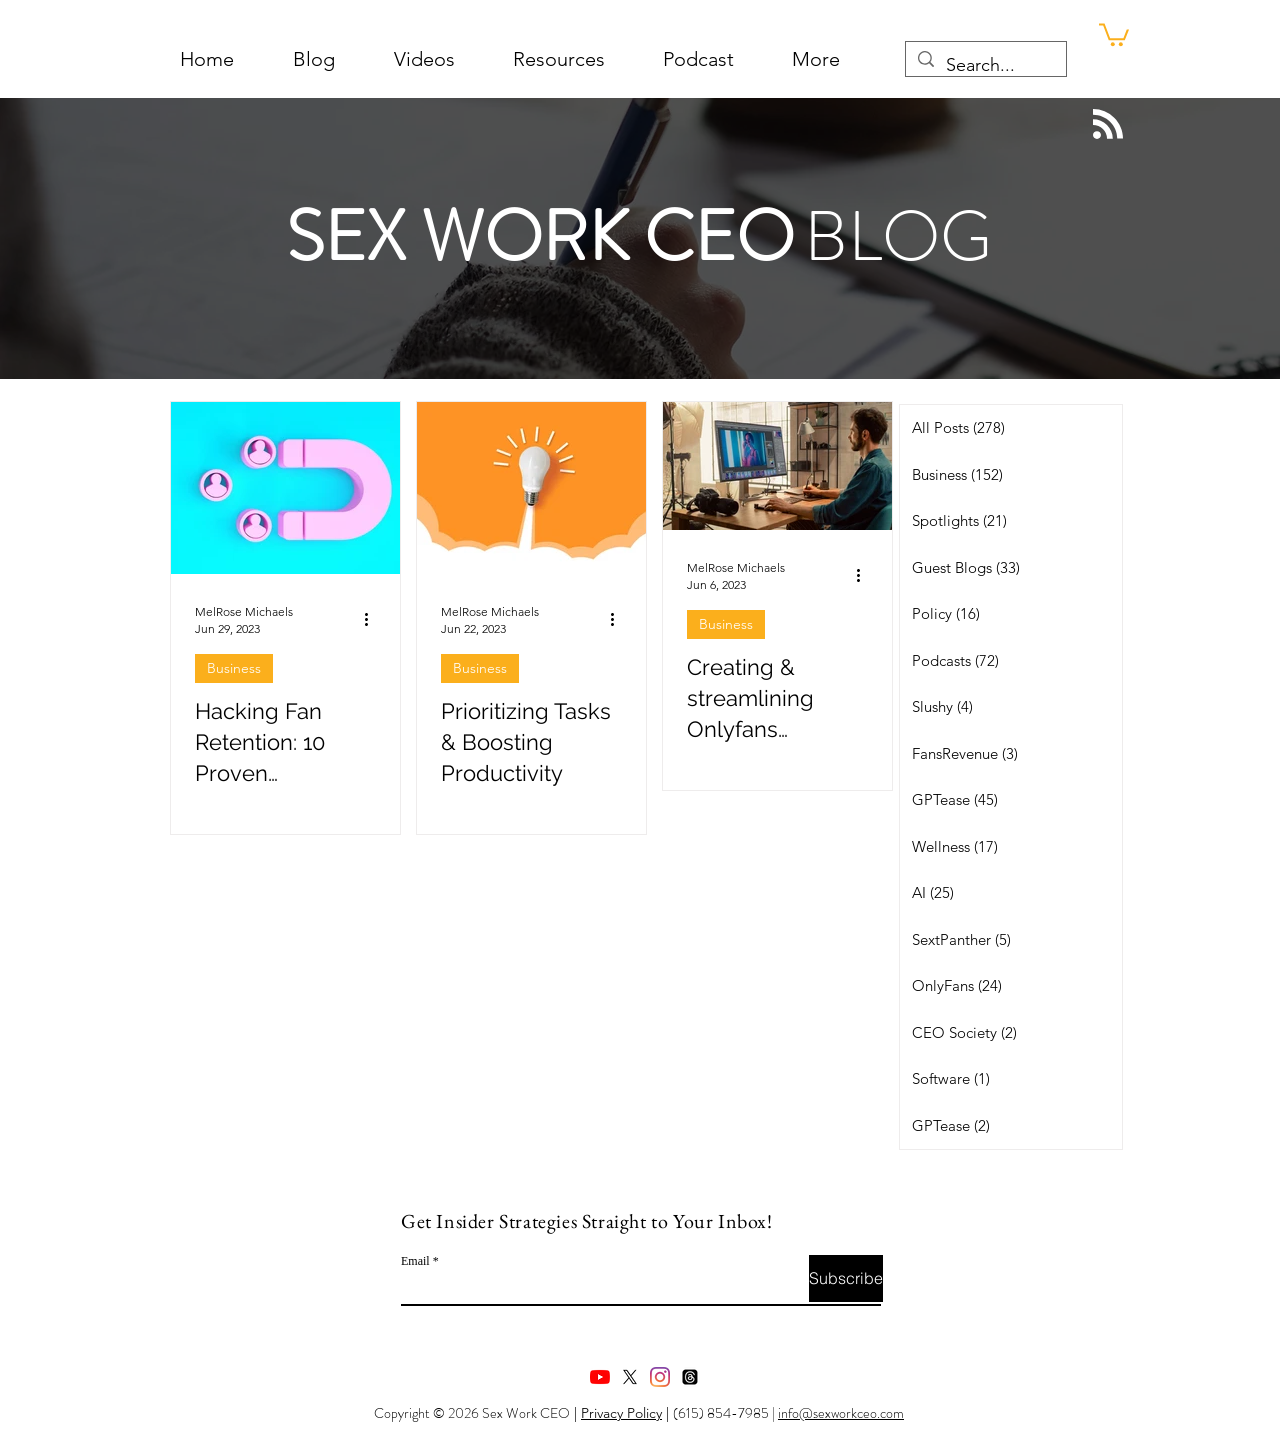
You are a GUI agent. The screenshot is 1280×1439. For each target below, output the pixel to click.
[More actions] (373, 619)
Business (234, 668)
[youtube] (600, 1377)
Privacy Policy (621, 1413)
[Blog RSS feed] (1108, 125)
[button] (816, 59)
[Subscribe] (846, 1278)
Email (415, 1261)
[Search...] (985, 66)
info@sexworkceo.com (841, 1413)
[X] (630, 1377)
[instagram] (660, 1377)
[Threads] (690, 1377)
